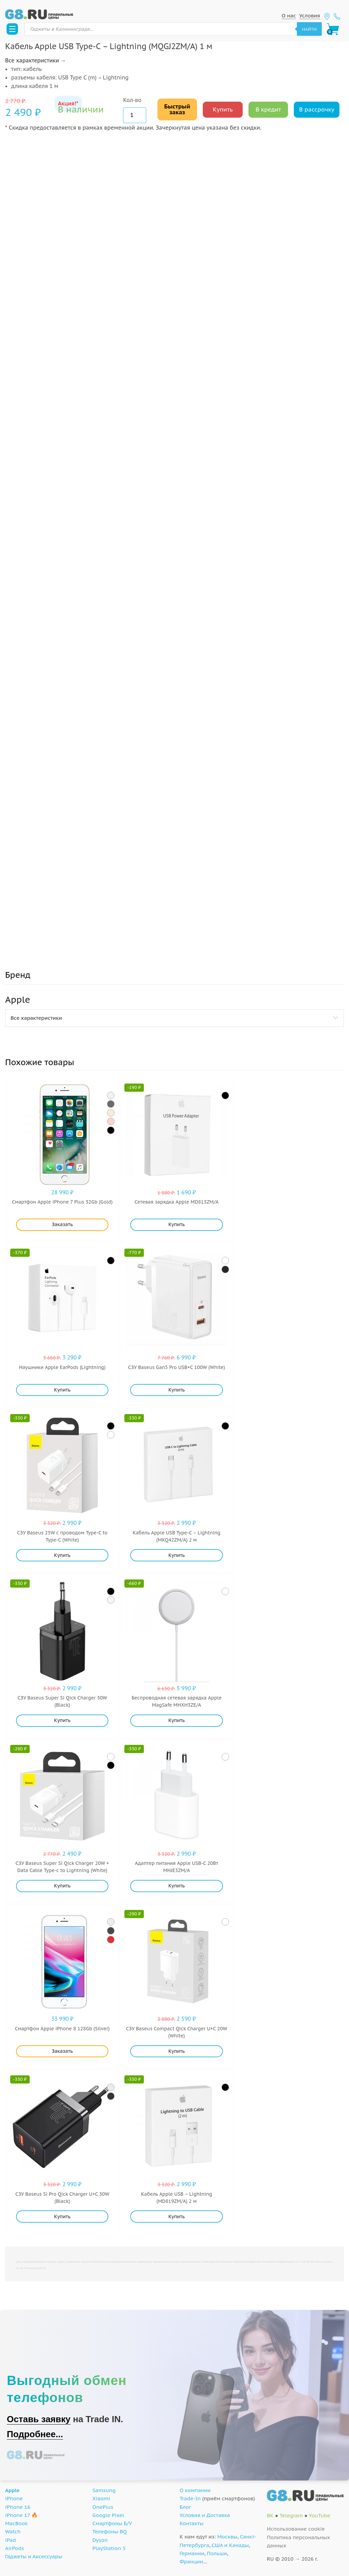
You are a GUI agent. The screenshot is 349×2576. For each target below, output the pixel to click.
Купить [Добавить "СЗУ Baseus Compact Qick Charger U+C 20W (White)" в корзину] (176, 2051)
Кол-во (132, 100)
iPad (10, 2540)
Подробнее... (35, 2434)
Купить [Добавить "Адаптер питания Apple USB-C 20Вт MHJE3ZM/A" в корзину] (176, 1886)
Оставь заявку (39, 2419)
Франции (191, 2561)
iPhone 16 (17, 2507)
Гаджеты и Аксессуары (33, 2556)
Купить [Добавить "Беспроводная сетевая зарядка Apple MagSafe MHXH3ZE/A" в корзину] (176, 1720)
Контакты (191, 2523)
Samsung (104, 2490)
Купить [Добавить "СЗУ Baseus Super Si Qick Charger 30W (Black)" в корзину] (62, 1720)
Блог (185, 2507)
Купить (222, 109)
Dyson (100, 2540)
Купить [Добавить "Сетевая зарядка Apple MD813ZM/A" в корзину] (176, 1224)
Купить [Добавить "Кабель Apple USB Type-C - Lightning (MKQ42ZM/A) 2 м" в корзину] (176, 1555)
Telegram (291, 2515)
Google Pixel (108, 2515)
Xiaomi (101, 2498)
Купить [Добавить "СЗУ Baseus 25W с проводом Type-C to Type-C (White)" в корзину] (62, 1555)
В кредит (268, 109)
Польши (217, 2553)
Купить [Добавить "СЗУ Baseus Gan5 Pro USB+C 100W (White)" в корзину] (176, 1390)
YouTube (319, 2515)
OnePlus (102, 2507)
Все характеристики (36, 1018)
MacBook (16, 2523)
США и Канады (230, 2545)
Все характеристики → (35, 60)
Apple (12, 2490)
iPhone (14, 2498)
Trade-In (190, 2498)
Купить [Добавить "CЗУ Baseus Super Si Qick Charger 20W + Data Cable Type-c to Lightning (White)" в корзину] (62, 1886)
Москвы (227, 2536)
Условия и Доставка (205, 2515)
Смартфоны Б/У (112, 2523)
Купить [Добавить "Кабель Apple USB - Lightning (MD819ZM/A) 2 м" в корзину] (176, 2216)
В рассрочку (316, 109)
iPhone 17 (17, 2515)
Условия (309, 15)
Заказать (62, 1224)
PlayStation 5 (109, 2548)
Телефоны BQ (109, 2531)
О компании (195, 2490)
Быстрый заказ (177, 109)
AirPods (14, 2548)
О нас (289, 15)
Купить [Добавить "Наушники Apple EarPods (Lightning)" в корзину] (62, 1390)
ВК (270, 2515)
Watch (12, 2531)
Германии (192, 2553)
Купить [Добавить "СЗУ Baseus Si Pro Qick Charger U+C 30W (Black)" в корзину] (62, 2216)
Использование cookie (296, 2529)
